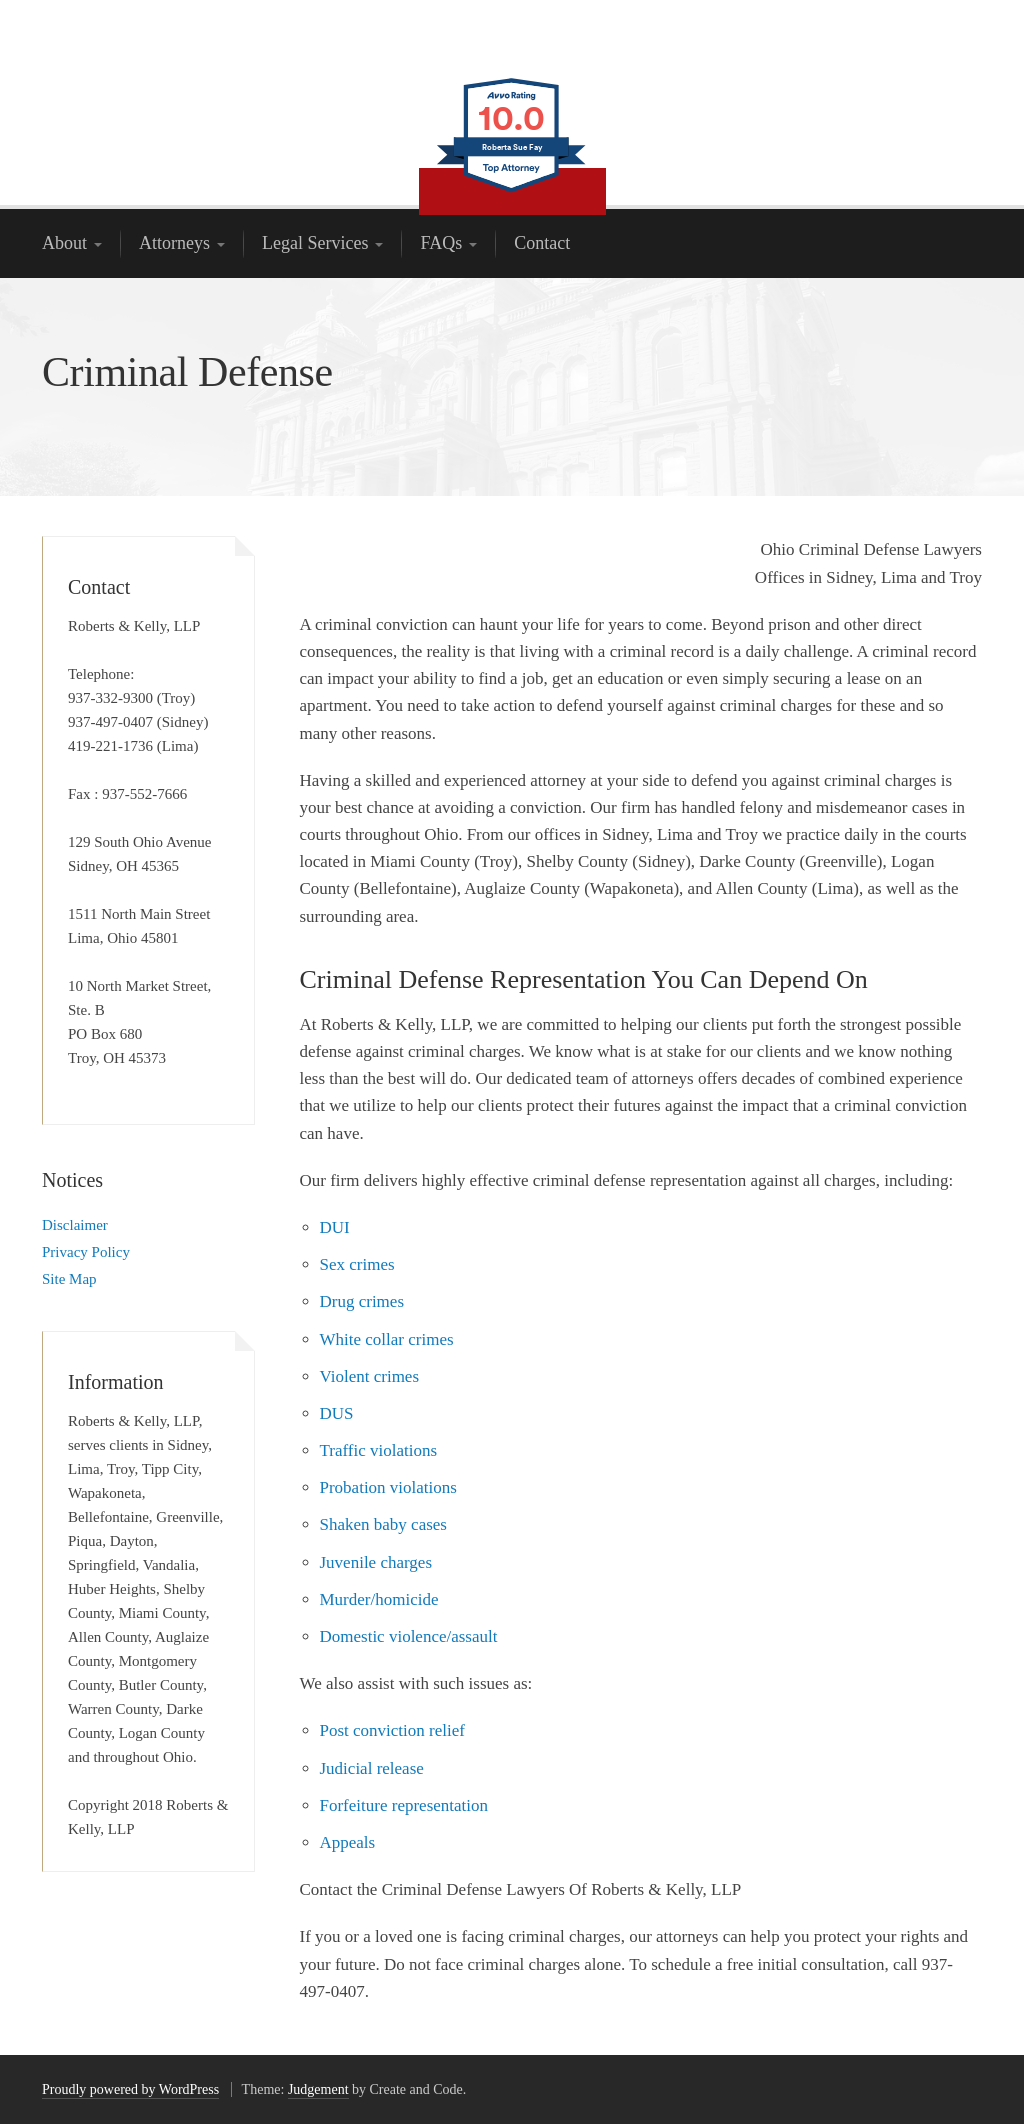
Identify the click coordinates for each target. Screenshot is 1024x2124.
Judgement (318, 2089)
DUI (335, 1227)
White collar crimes (387, 1339)
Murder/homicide (379, 1599)
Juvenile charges (376, 1562)
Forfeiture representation (404, 1805)
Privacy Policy (86, 1252)
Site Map (69, 1279)
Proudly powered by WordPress (130, 2089)
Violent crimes (370, 1376)
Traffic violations (379, 1450)
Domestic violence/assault (409, 1636)
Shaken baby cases (383, 1524)
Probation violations (388, 1487)
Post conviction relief (392, 1730)
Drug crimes (362, 1301)
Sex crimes (357, 1264)
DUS (337, 1413)
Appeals (348, 1842)
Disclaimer (75, 1225)
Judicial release (372, 1768)
